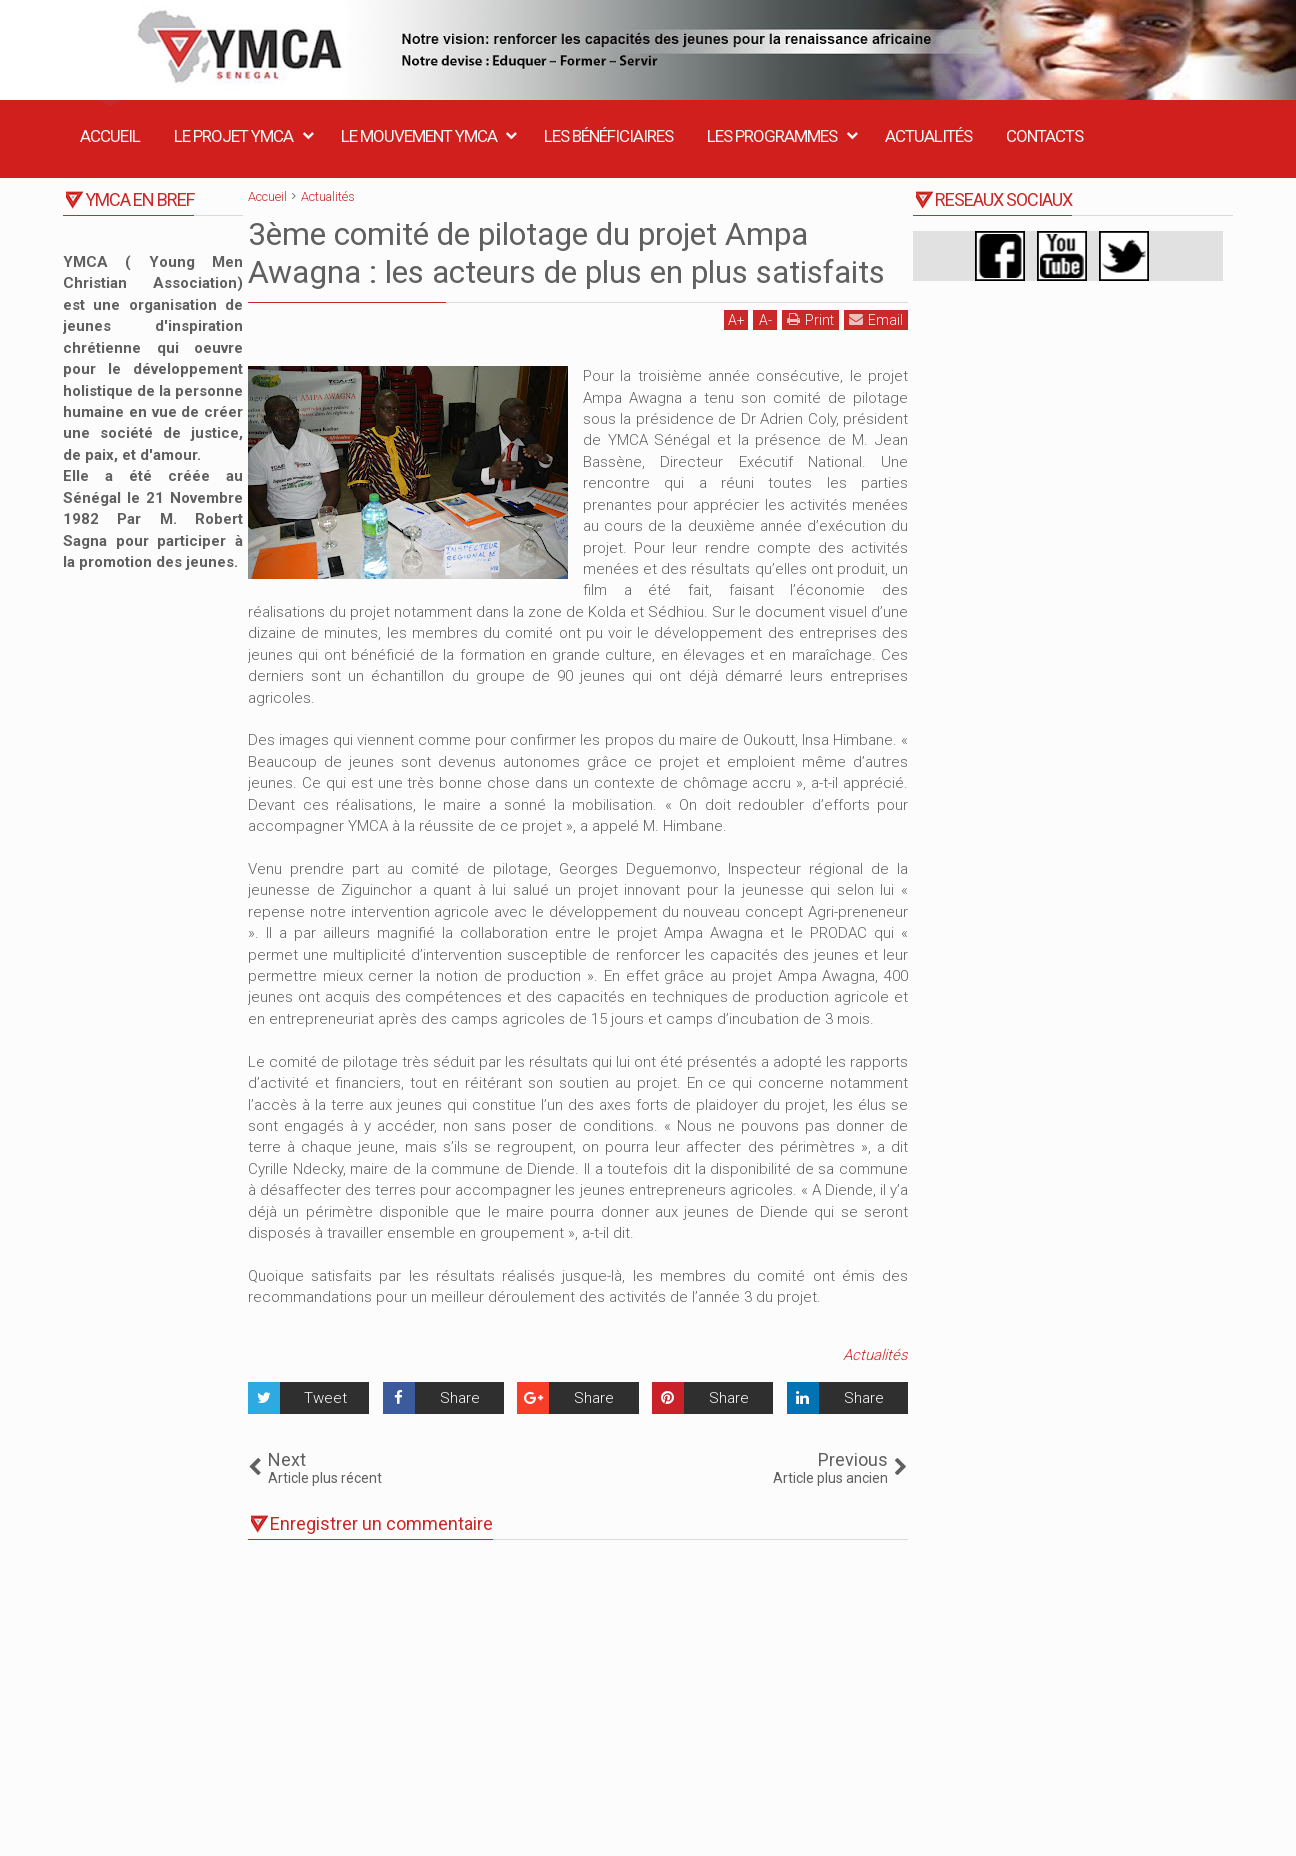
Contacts (1044, 136)
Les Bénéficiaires (608, 136)
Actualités (928, 136)
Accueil (110, 136)
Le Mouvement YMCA (419, 136)
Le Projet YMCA (233, 136)
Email (876, 319)
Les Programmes (772, 136)
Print (810, 319)
